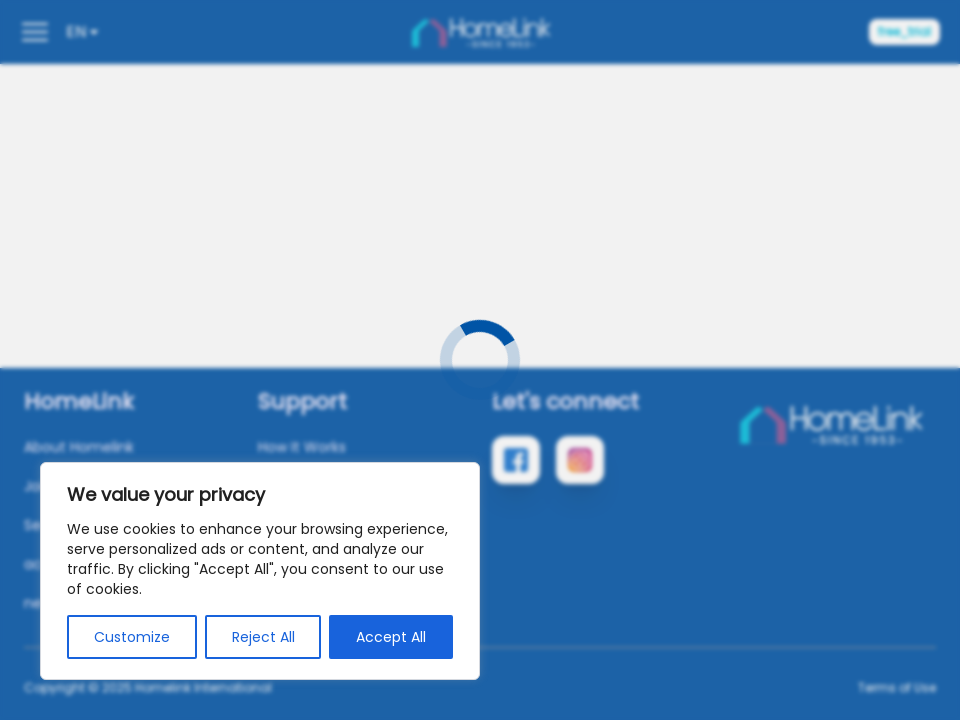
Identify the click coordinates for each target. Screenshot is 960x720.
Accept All (391, 637)
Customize (132, 637)
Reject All (263, 637)
